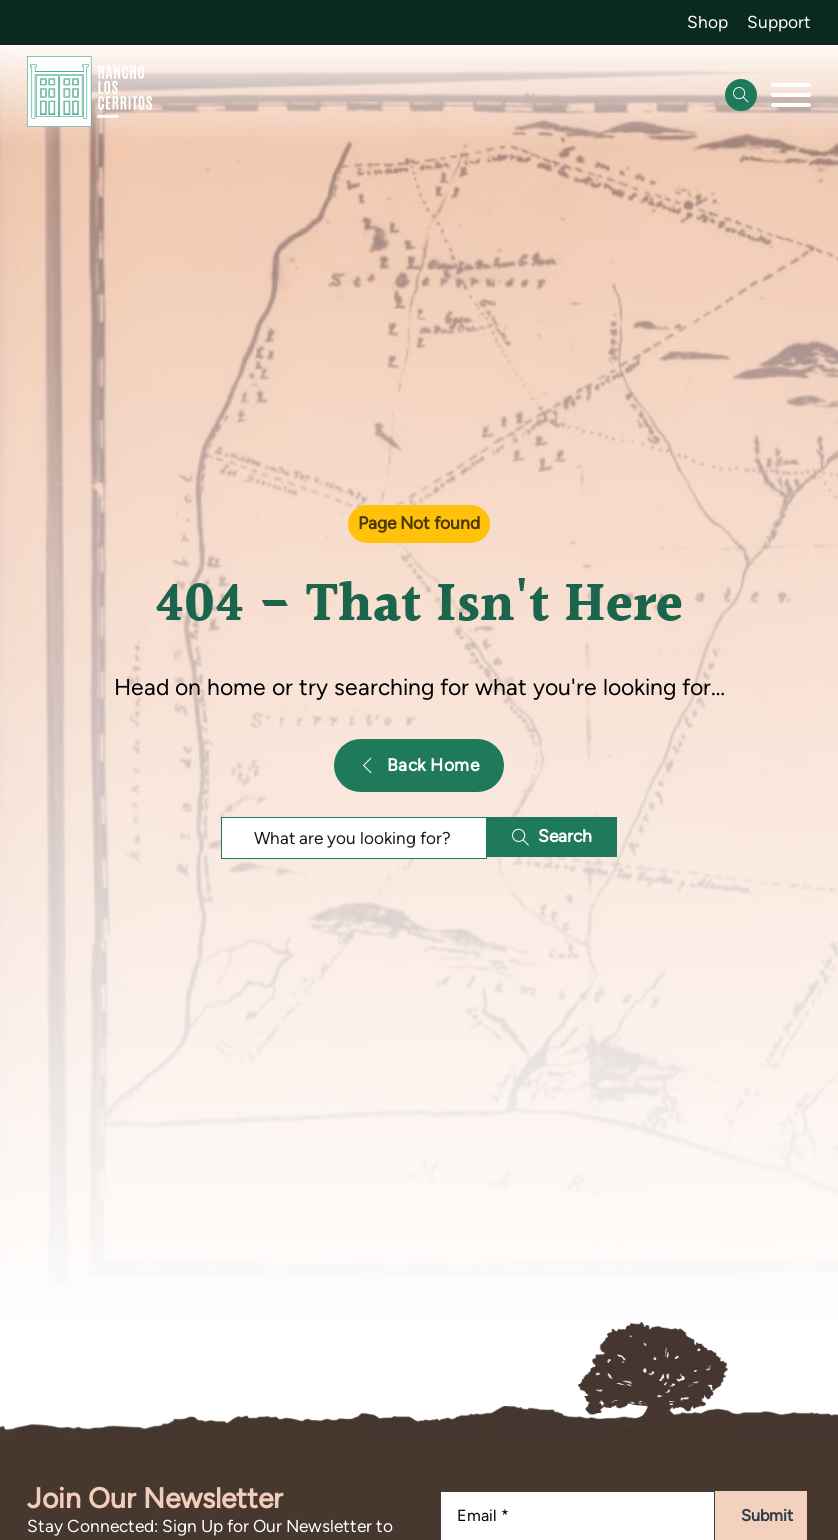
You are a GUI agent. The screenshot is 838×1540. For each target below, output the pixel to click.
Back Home (419, 765)
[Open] (791, 95)
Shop (707, 22)
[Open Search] (741, 95)
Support (779, 22)
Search (553, 836)
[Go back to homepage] (89, 96)
